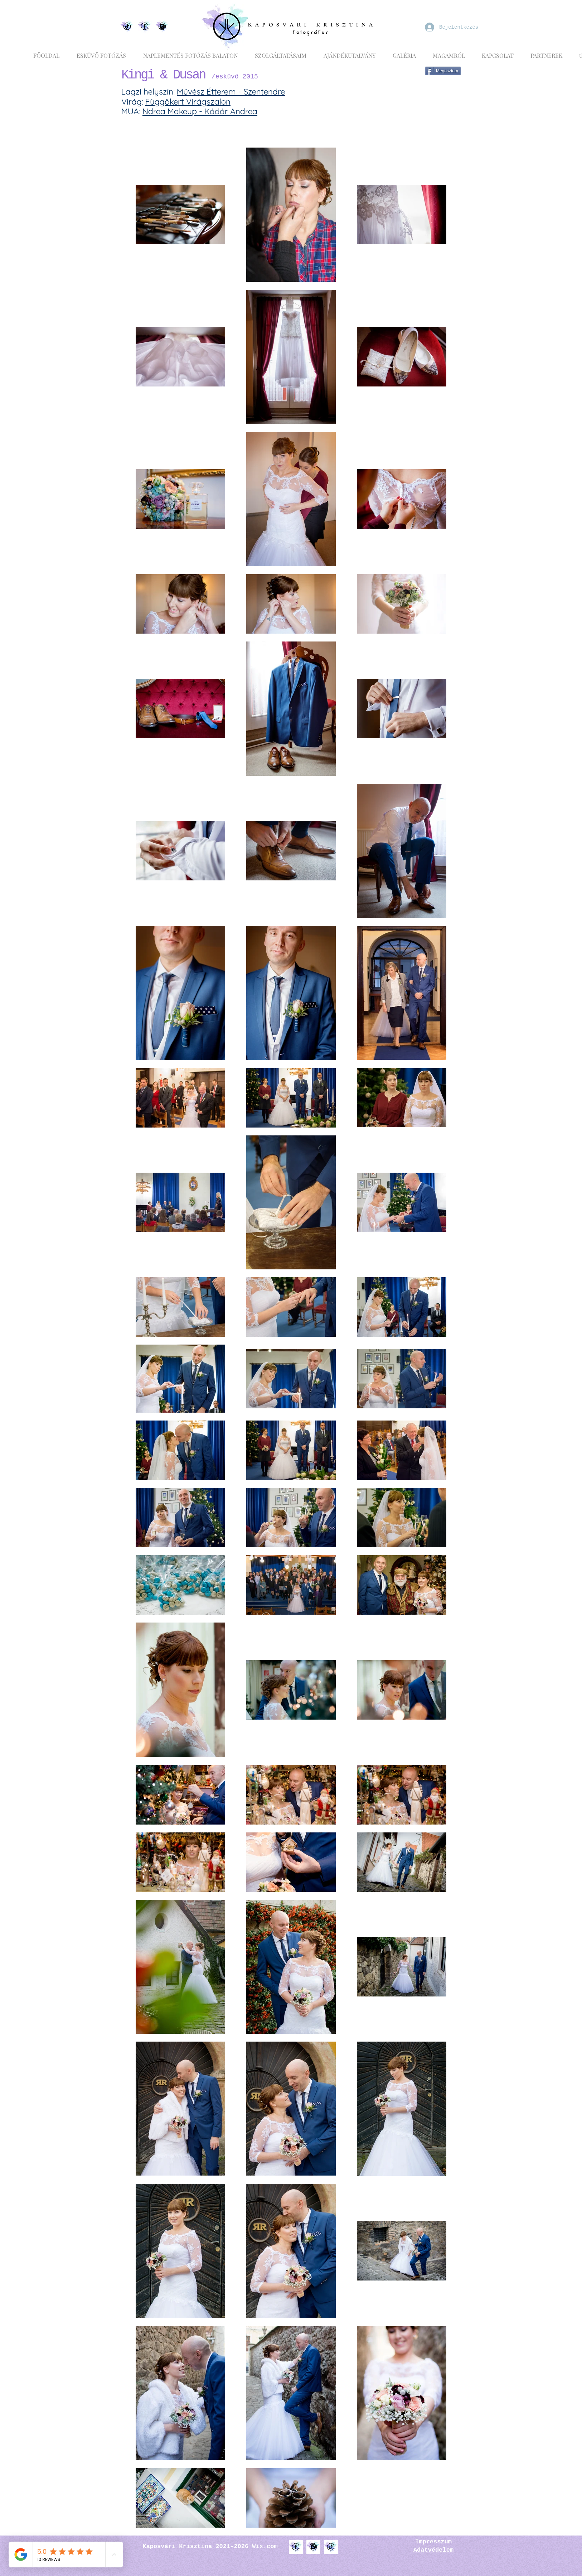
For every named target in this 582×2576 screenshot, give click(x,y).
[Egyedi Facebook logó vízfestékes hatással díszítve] (145, 27)
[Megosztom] (443, 71)
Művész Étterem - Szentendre (231, 91)
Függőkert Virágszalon (188, 101)
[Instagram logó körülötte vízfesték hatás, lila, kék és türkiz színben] (313, 2547)
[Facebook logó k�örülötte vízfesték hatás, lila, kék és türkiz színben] (296, 2547)
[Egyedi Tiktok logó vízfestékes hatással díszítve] (127, 27)
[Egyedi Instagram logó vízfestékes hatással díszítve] (162, 27)
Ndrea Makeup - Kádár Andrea (199, 111)
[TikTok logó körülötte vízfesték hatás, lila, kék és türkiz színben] (331, 2547)
